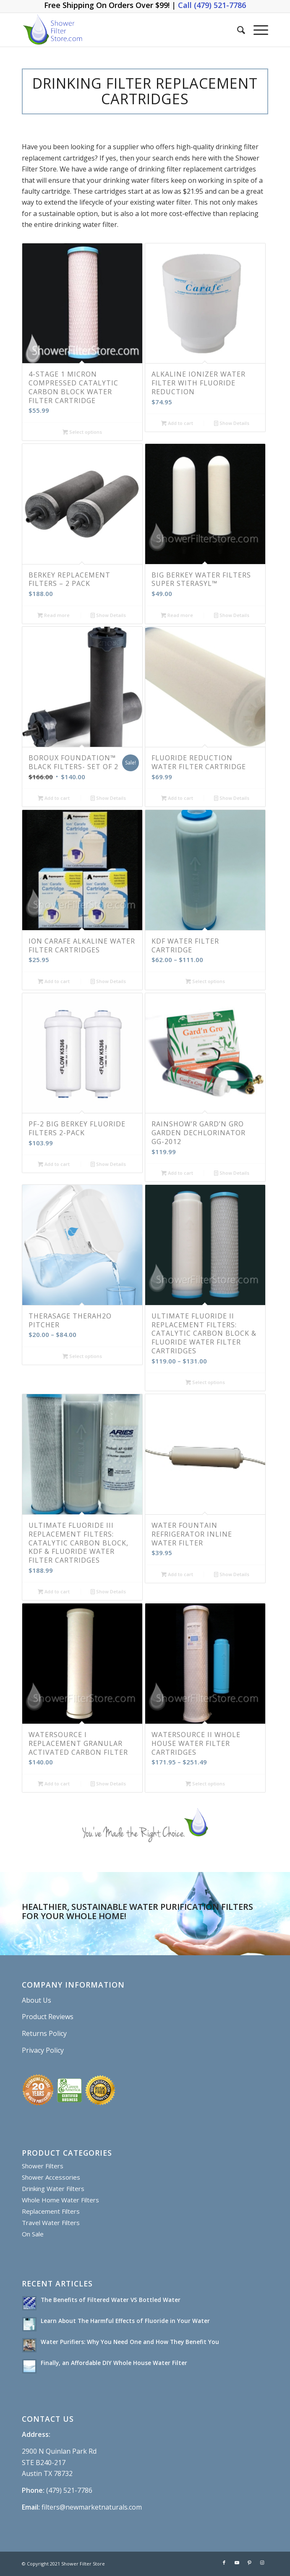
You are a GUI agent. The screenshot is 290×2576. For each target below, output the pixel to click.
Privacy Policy (43, 2050)
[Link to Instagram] (262, 2562)
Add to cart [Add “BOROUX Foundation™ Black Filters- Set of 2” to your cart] (54, 798)
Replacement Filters (51, 2211)
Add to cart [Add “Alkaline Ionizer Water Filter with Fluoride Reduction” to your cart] (177, 423)
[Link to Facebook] (224, 2562)
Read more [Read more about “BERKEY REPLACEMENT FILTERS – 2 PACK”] (53, 615)
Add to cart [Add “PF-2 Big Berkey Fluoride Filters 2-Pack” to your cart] (54, 1164)
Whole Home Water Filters (60, 2200)
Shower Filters (42, 2166)
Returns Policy (44, 2033)
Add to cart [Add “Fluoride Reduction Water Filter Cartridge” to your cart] (177, 798)
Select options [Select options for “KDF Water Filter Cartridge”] (205, 981)
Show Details (231, 423)
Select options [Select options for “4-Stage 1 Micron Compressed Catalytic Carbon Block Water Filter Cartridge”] (82, 432)
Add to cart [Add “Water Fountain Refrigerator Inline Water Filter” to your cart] (177, 1574)
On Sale (33, 2234)
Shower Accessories (51, 2177)
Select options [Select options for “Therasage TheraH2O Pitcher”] (82, 1356)
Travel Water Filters (51, 2222)
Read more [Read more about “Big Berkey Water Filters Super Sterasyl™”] (177, 615)
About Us (36, 2000)
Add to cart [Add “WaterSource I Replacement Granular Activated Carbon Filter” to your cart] (54, 1784)
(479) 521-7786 (69, 2490)
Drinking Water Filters (53, 2188)
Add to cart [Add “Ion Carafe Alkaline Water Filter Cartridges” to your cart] (54, 981)
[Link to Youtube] (236, 2562)
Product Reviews (47, 2016)
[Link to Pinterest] (249, 2562)
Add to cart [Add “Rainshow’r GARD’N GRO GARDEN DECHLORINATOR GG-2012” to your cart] (177, 1173)
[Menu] (256, 30)
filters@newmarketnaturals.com (92, 2507)
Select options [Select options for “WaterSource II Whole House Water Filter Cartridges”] (205, 1784)
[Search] (237, 30)
